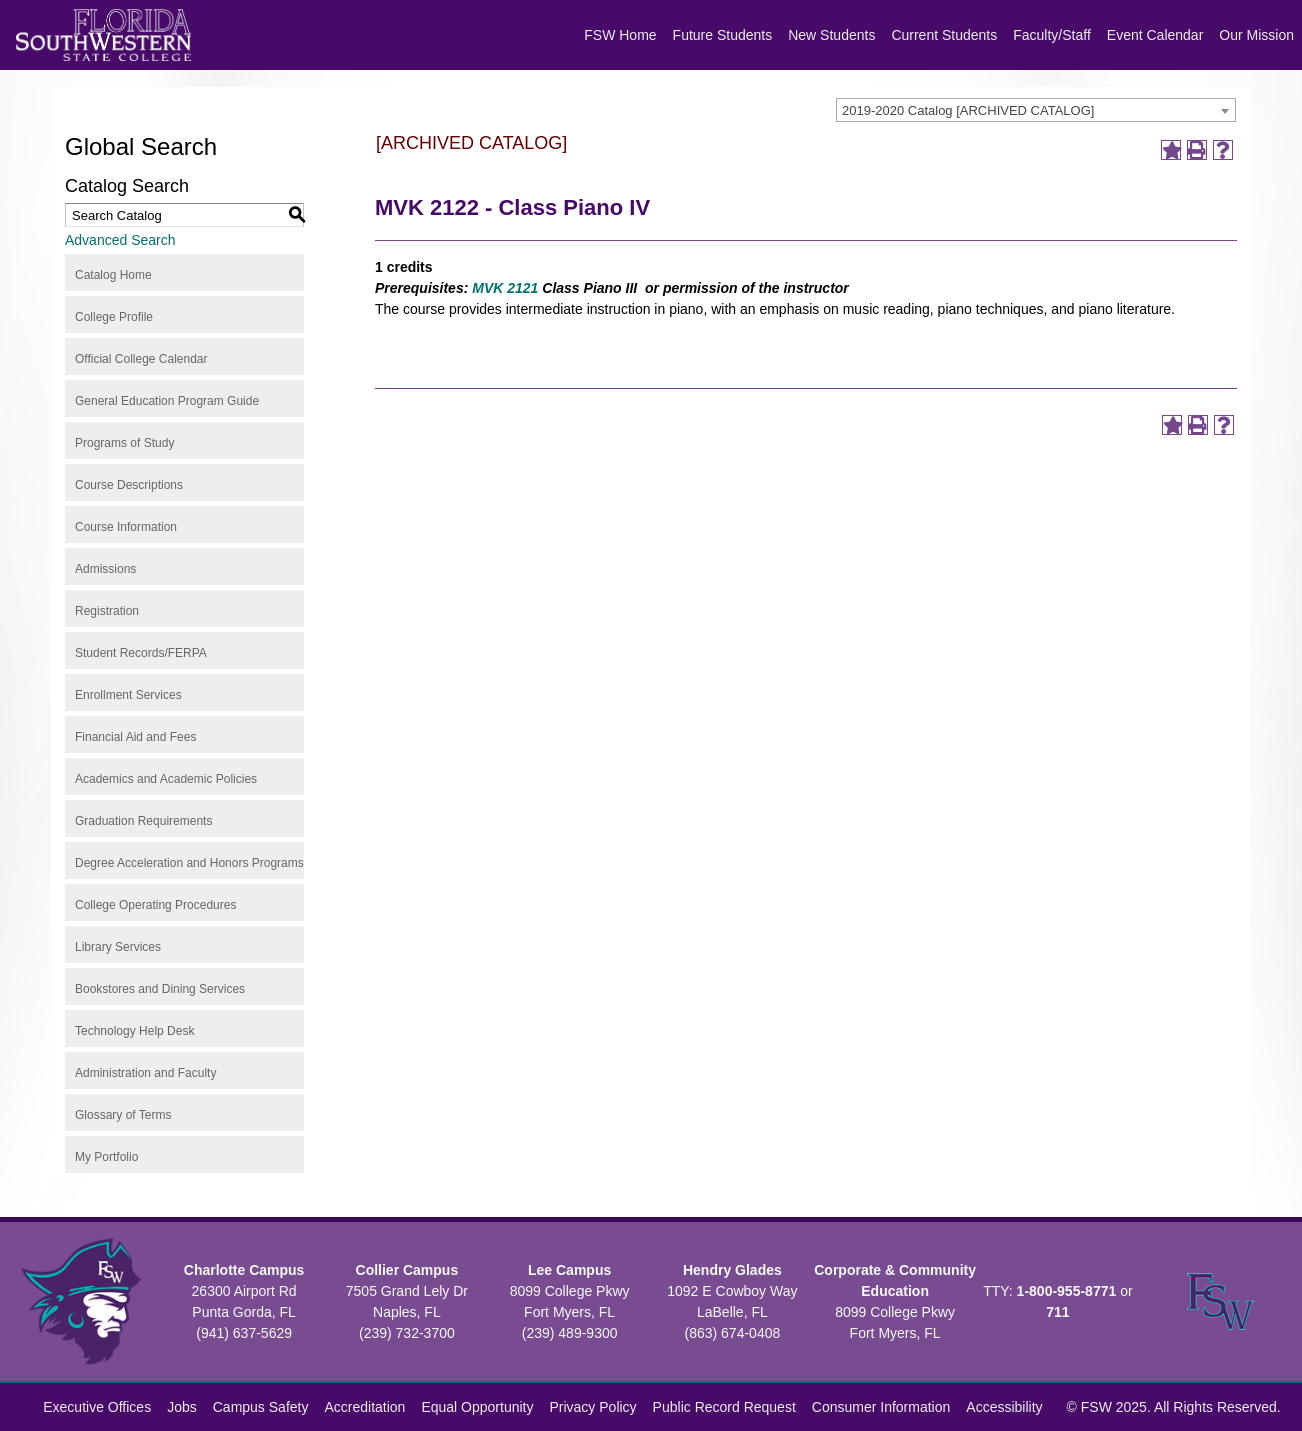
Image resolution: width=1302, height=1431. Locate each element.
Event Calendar (1155, 35)
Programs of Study (124, 443)
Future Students (723, 35)
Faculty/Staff (1052, 35)
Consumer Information (881, 1407)
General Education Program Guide (167, 401)
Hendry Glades (732, 1270)
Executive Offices (97, 1407)
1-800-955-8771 (1067, 1291)
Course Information (126, 527)
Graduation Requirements (143, 821)
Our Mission (1256, 35)
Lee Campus (569, 1270)
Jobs (182, 1407)
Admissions (105, 569)
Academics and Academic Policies (166, 779)
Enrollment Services (128, 695)
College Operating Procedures (155, 905)
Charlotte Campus (244, 1270)
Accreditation (364, 1407)
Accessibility (1004, 1407)
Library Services (118, 947)
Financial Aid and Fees (135, 737)
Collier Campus (407, 1270)
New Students (831, 35)
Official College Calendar (141, 359)
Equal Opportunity (477, 1407)
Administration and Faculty (145, 1073)
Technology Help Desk (134, 1031)
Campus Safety (261, 1407)
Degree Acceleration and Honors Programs (189, 863)
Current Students (944, 35)
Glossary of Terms (123, 1115)
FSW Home (620, 35)
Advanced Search (120, 240)
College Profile (114, 317)
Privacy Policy (592, 1407)
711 (1057, 1312)
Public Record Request (724, 1407)
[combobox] (1036, 110)
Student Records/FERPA (141, 653)
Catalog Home (113, 275)
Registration (107, 611)
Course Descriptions (129, 485)
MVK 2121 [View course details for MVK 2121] (505, 288)
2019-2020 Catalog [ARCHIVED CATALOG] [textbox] (968, 110)
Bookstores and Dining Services (160, 989)
